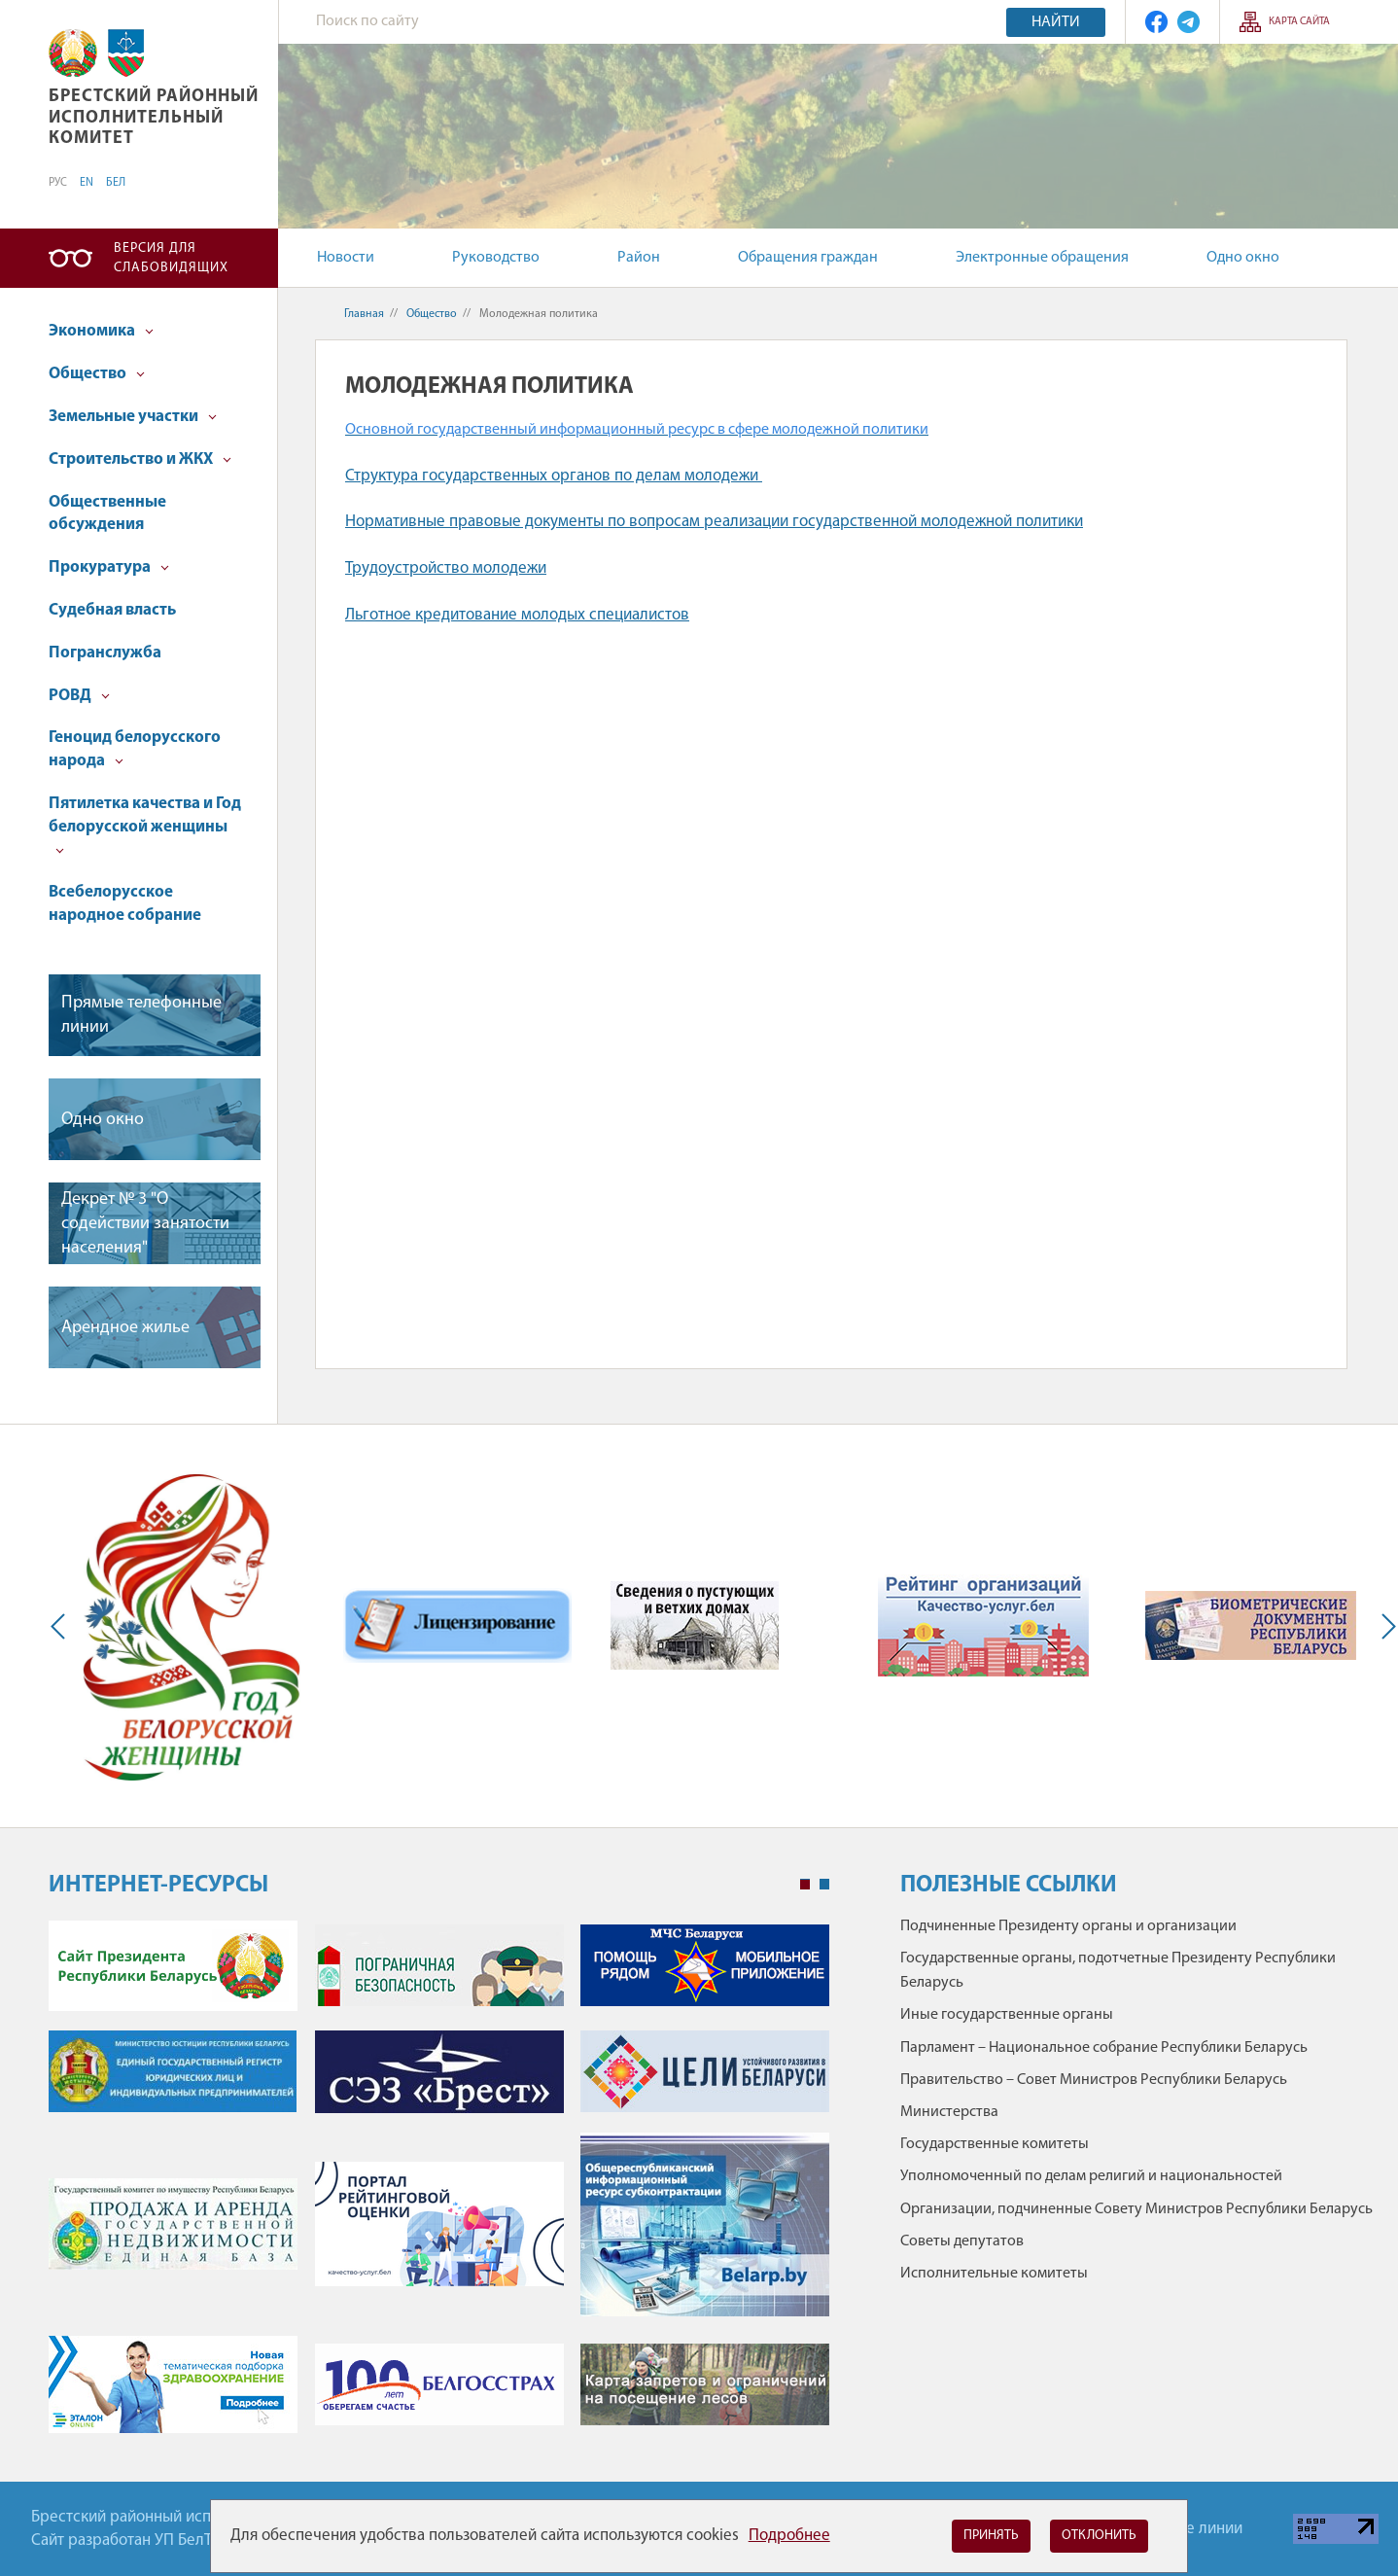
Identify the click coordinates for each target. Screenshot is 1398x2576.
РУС (58, 183)
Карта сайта (1299, 22)
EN (86, 183)
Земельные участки (133, 416)
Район (638, 257)
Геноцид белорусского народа (135, 749)
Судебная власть (112, 610)
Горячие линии (1189, 2529)
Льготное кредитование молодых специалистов (517, 615)
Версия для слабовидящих (171, 258)
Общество (97, 374)
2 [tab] (824, 1884)
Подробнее (789, 2535)
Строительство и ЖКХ (140, 459)
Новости (345, 257)
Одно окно (1242, 257)
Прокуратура (109, 567)
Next (1384, 1626)
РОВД (79, 696)
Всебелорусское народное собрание (125, 904)
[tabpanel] (439, 2186)
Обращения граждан (808, 257)
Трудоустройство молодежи (445, 568)
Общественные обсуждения (107, 514)
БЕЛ (115, 183)
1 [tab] (805, 1884)
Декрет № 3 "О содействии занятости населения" (145, 1223)
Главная (364, 314)
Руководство (496, 257)
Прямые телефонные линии (141, 1015)
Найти (1055, 22)
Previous (62, 1626)
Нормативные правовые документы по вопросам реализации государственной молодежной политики (714, 521)
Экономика (101, 331)
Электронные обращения (1042, 257)
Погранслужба (105, 653)
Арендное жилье (125, 1328)
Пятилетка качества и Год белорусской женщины (145, 825)
